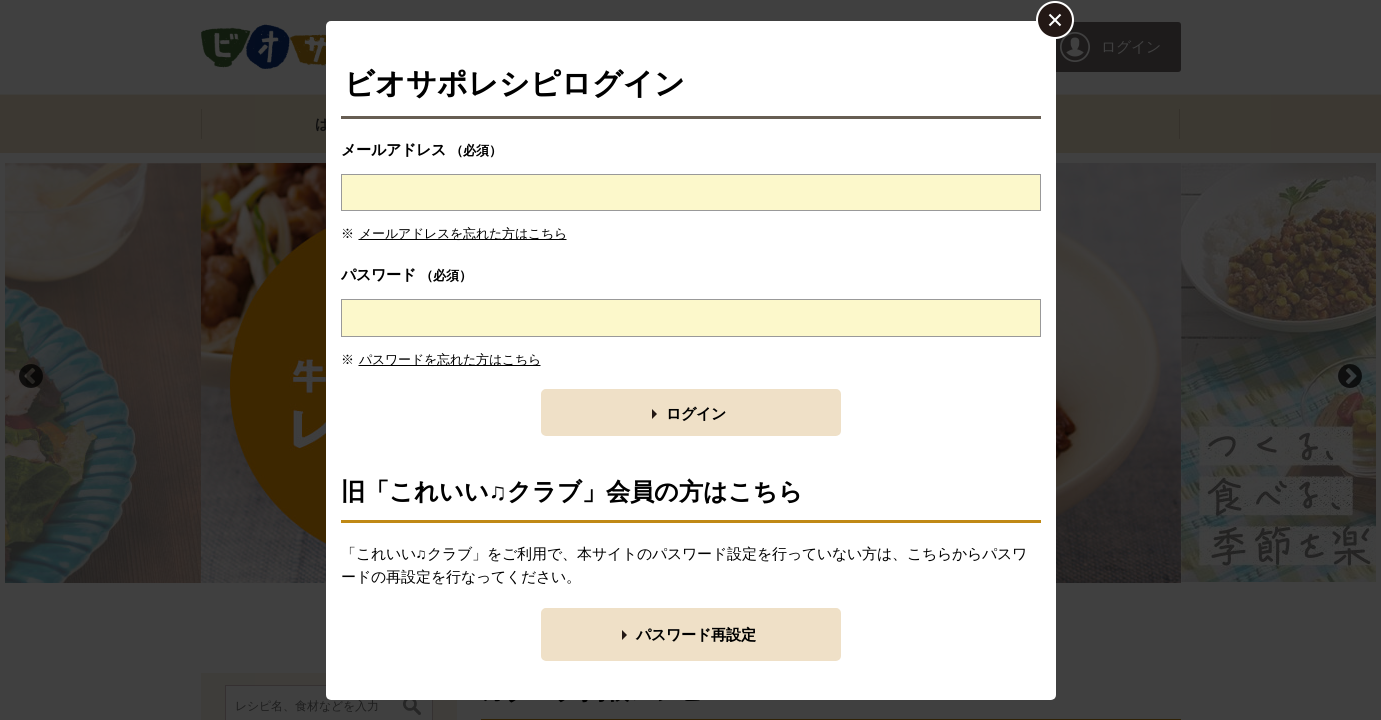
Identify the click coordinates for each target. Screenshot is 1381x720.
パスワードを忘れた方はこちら (450, 359)
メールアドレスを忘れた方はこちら (463, 233)
